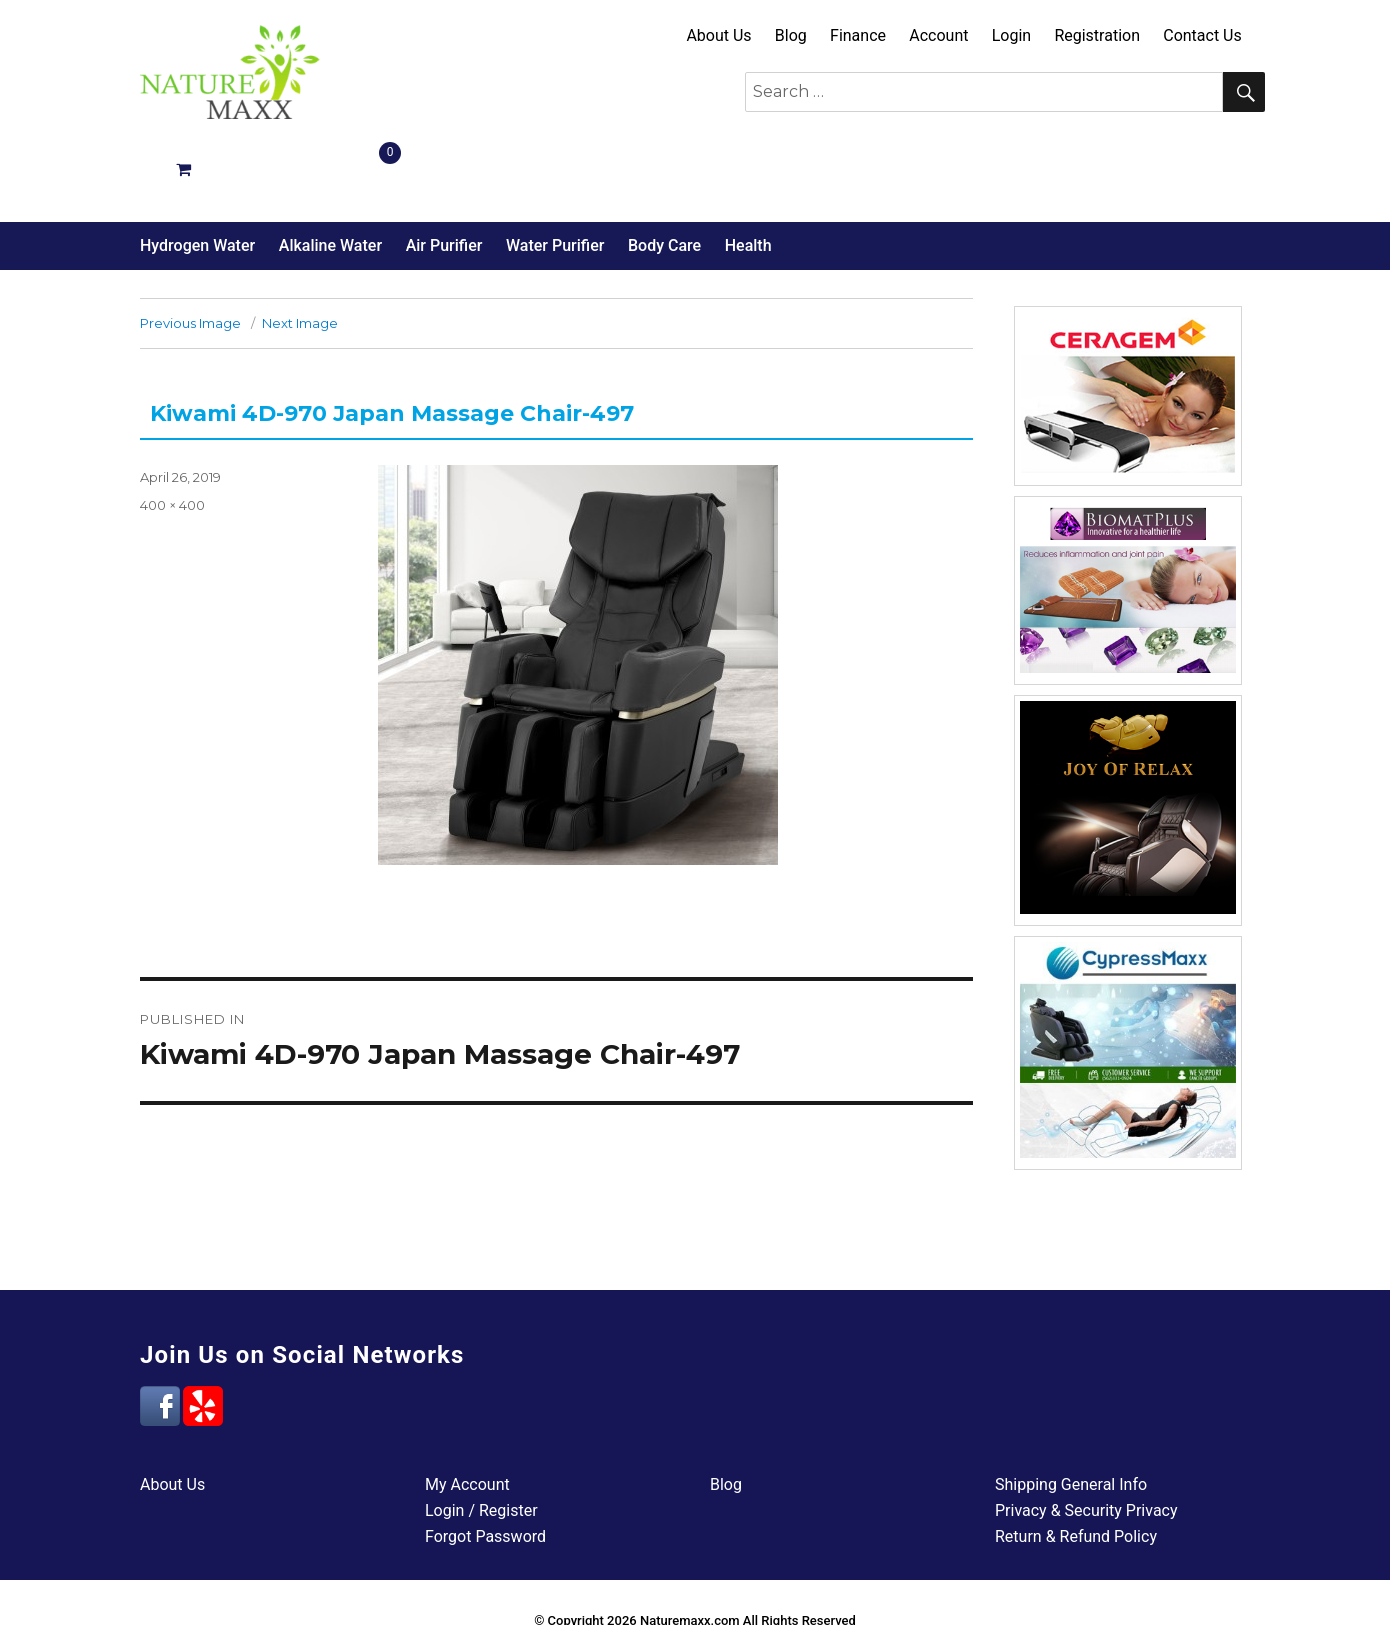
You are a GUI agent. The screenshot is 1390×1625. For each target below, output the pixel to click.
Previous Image (190, 252)
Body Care (664, 174)
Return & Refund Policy (1076, 1465)
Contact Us (1202, 35)
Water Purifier (555, 174)
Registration (1097, 35)
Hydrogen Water (197, 174)
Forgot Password (485, 1465)
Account (938, 35)
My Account (467, 1413)
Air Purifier (444, 174)
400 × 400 (172, 434)
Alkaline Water (330, 174)
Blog (791, 35)
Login (1011, 35)
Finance (858, 35)
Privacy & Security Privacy (1086, 1439)
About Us (718, 35)
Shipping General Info (1071, 1413)
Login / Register (481, 1439)
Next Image (300, 252)
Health (748, 174)
